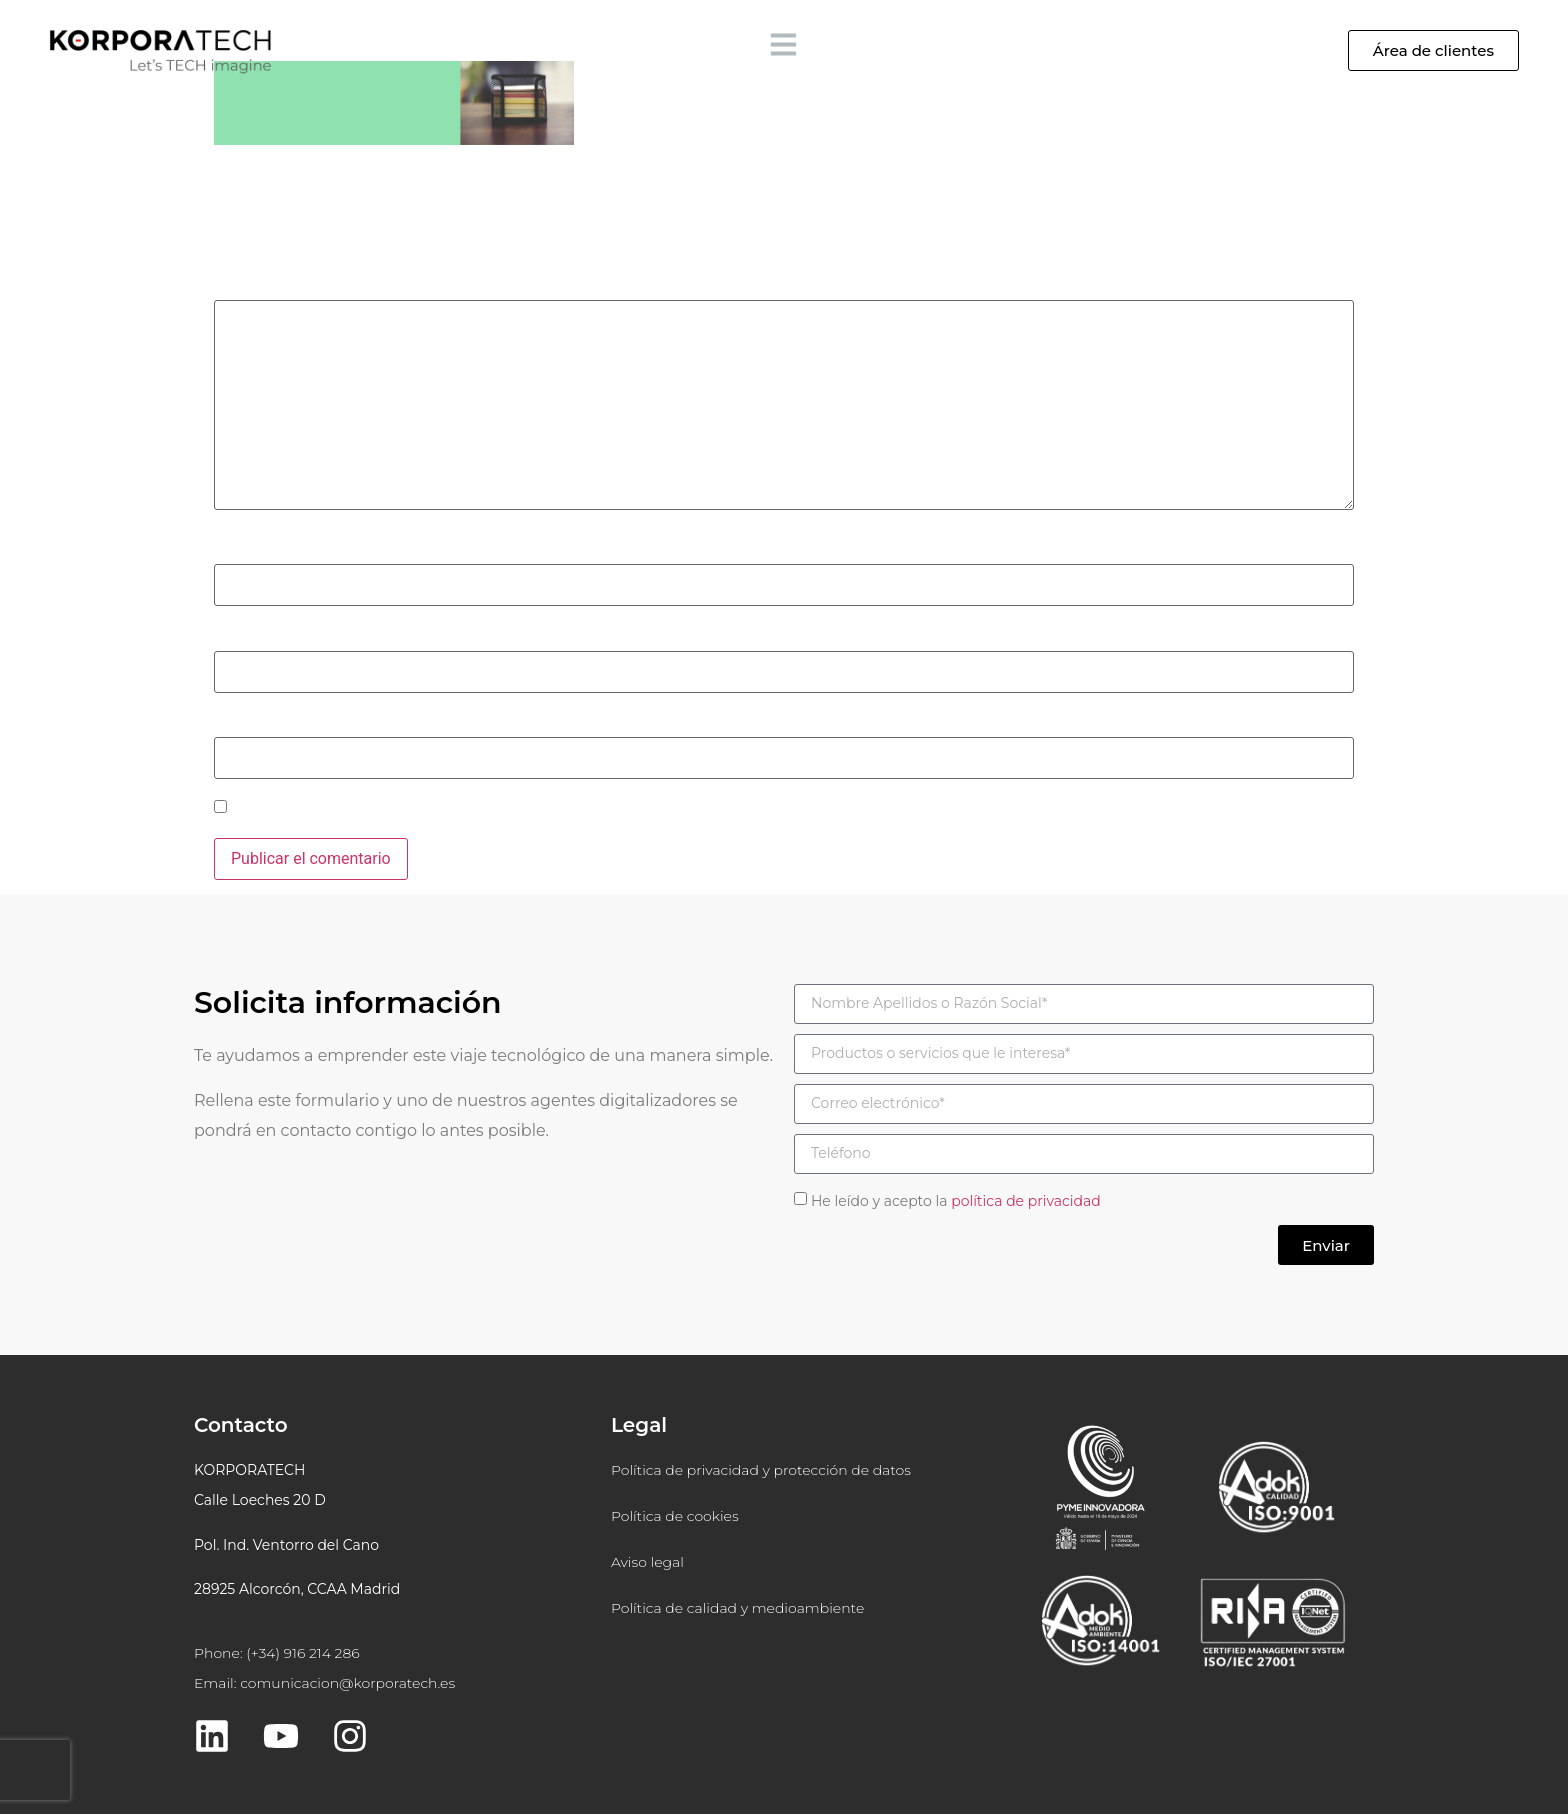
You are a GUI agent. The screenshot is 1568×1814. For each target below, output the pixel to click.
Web (229, 723)
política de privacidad (1026, 1201)
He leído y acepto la (956, 1201)
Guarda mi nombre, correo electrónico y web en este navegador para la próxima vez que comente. (576, 809)
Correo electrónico (285, 636)
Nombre (248, 550)
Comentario (261, 286)
